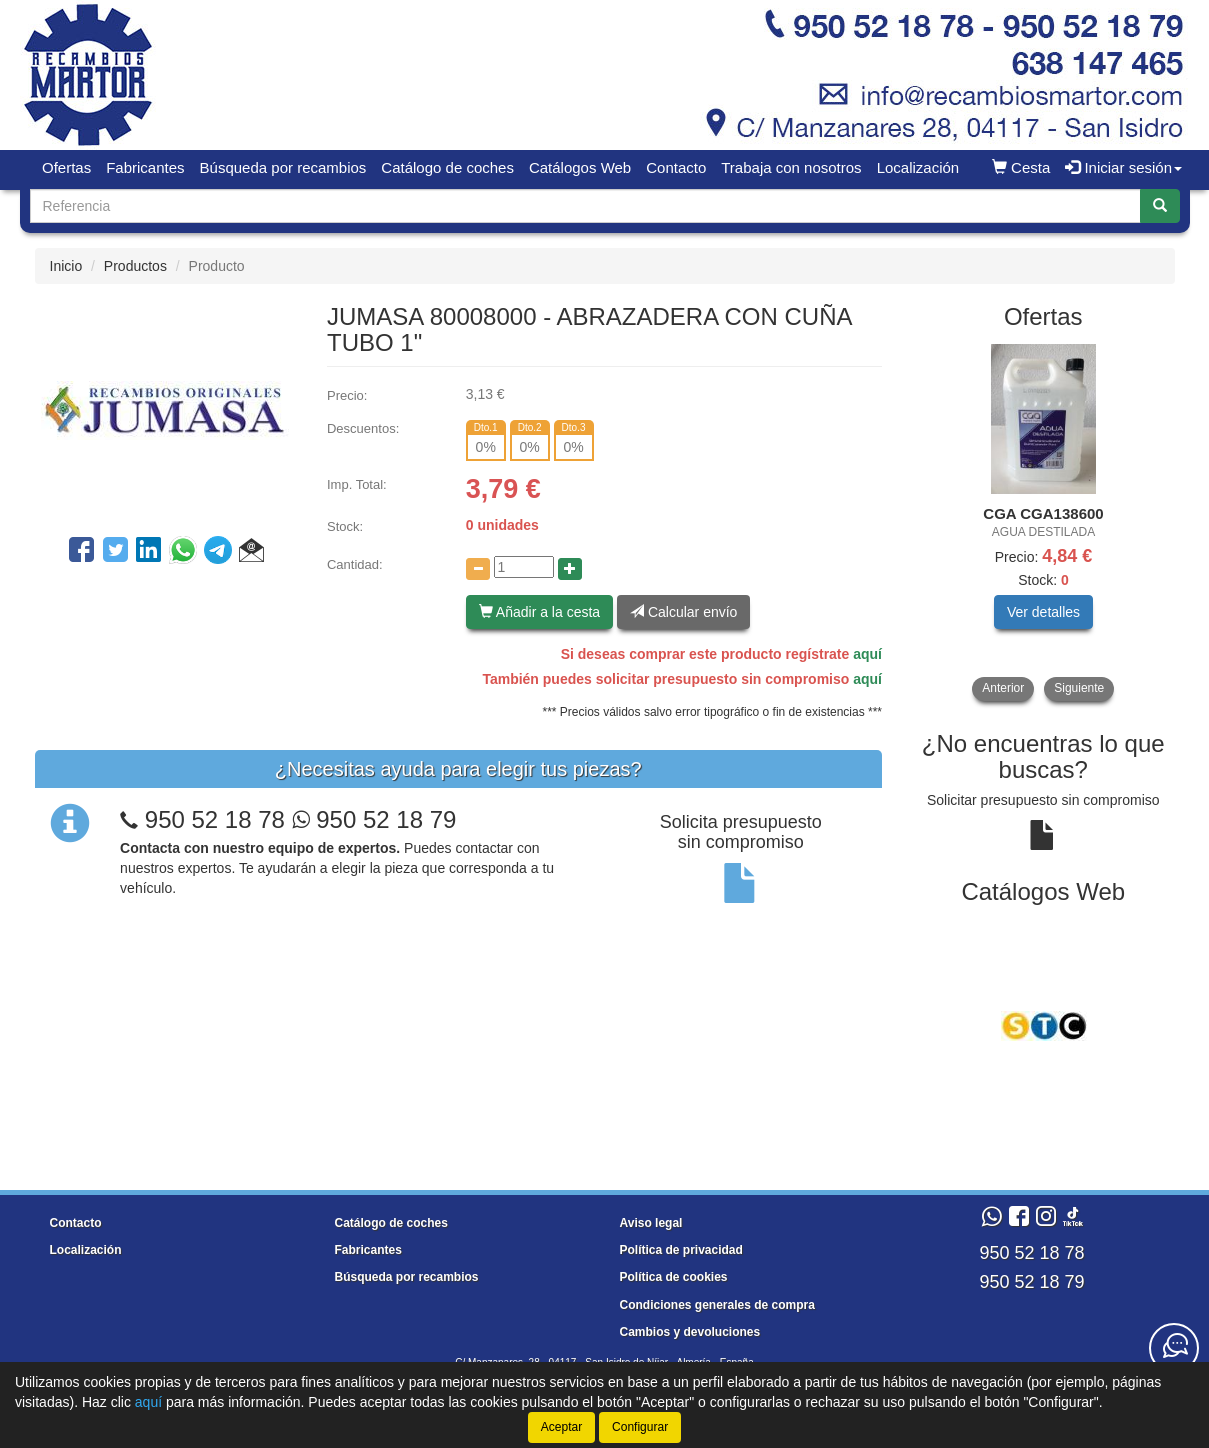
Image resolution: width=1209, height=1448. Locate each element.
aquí (867, 654)
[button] (251, 553)
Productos (135, 266)
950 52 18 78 (215, 819)
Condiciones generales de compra (717, 1305)
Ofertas (66, 167)
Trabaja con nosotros (791, 167)
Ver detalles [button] (1043, 612)
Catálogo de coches (447, 167)
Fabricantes (145, 167)
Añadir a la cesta (539, 612)
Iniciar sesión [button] (1123, 167)
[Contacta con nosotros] (1174, 1348)
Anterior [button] (1003, 688)
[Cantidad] (524, 567)
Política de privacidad (681, 1250)
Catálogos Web (580, 167)
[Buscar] (1160, 206)
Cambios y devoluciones (690, 1332)
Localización (918, 167)
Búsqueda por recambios (283, 167)
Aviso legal (651, 1223)
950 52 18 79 (374, 819)
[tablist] (1043, 522)
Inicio (66, 266)
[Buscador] (585, 206)
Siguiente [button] (1079, 688)
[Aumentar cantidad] (570, 569)
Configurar (640, 1427)
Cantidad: (355, 564)
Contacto (676, 167)
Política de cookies (674, 1277)
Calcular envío (683, 612)
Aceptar (561, 1427)
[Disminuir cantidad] (478, 569)
